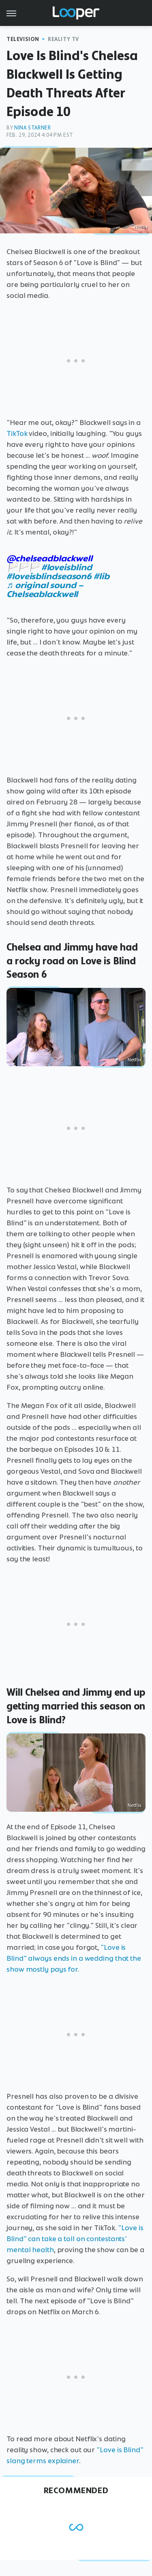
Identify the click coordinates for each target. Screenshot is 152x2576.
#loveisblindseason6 (49, 576)
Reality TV (63, 39)
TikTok (16, 433)
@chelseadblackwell (49, 558)
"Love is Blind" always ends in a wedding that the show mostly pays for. (73, 1958)
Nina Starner (32, 127)
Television (22, 39)
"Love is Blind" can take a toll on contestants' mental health (74, 2239)
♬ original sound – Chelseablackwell (44, 589)
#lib (101, 576)
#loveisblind (66, 567)
